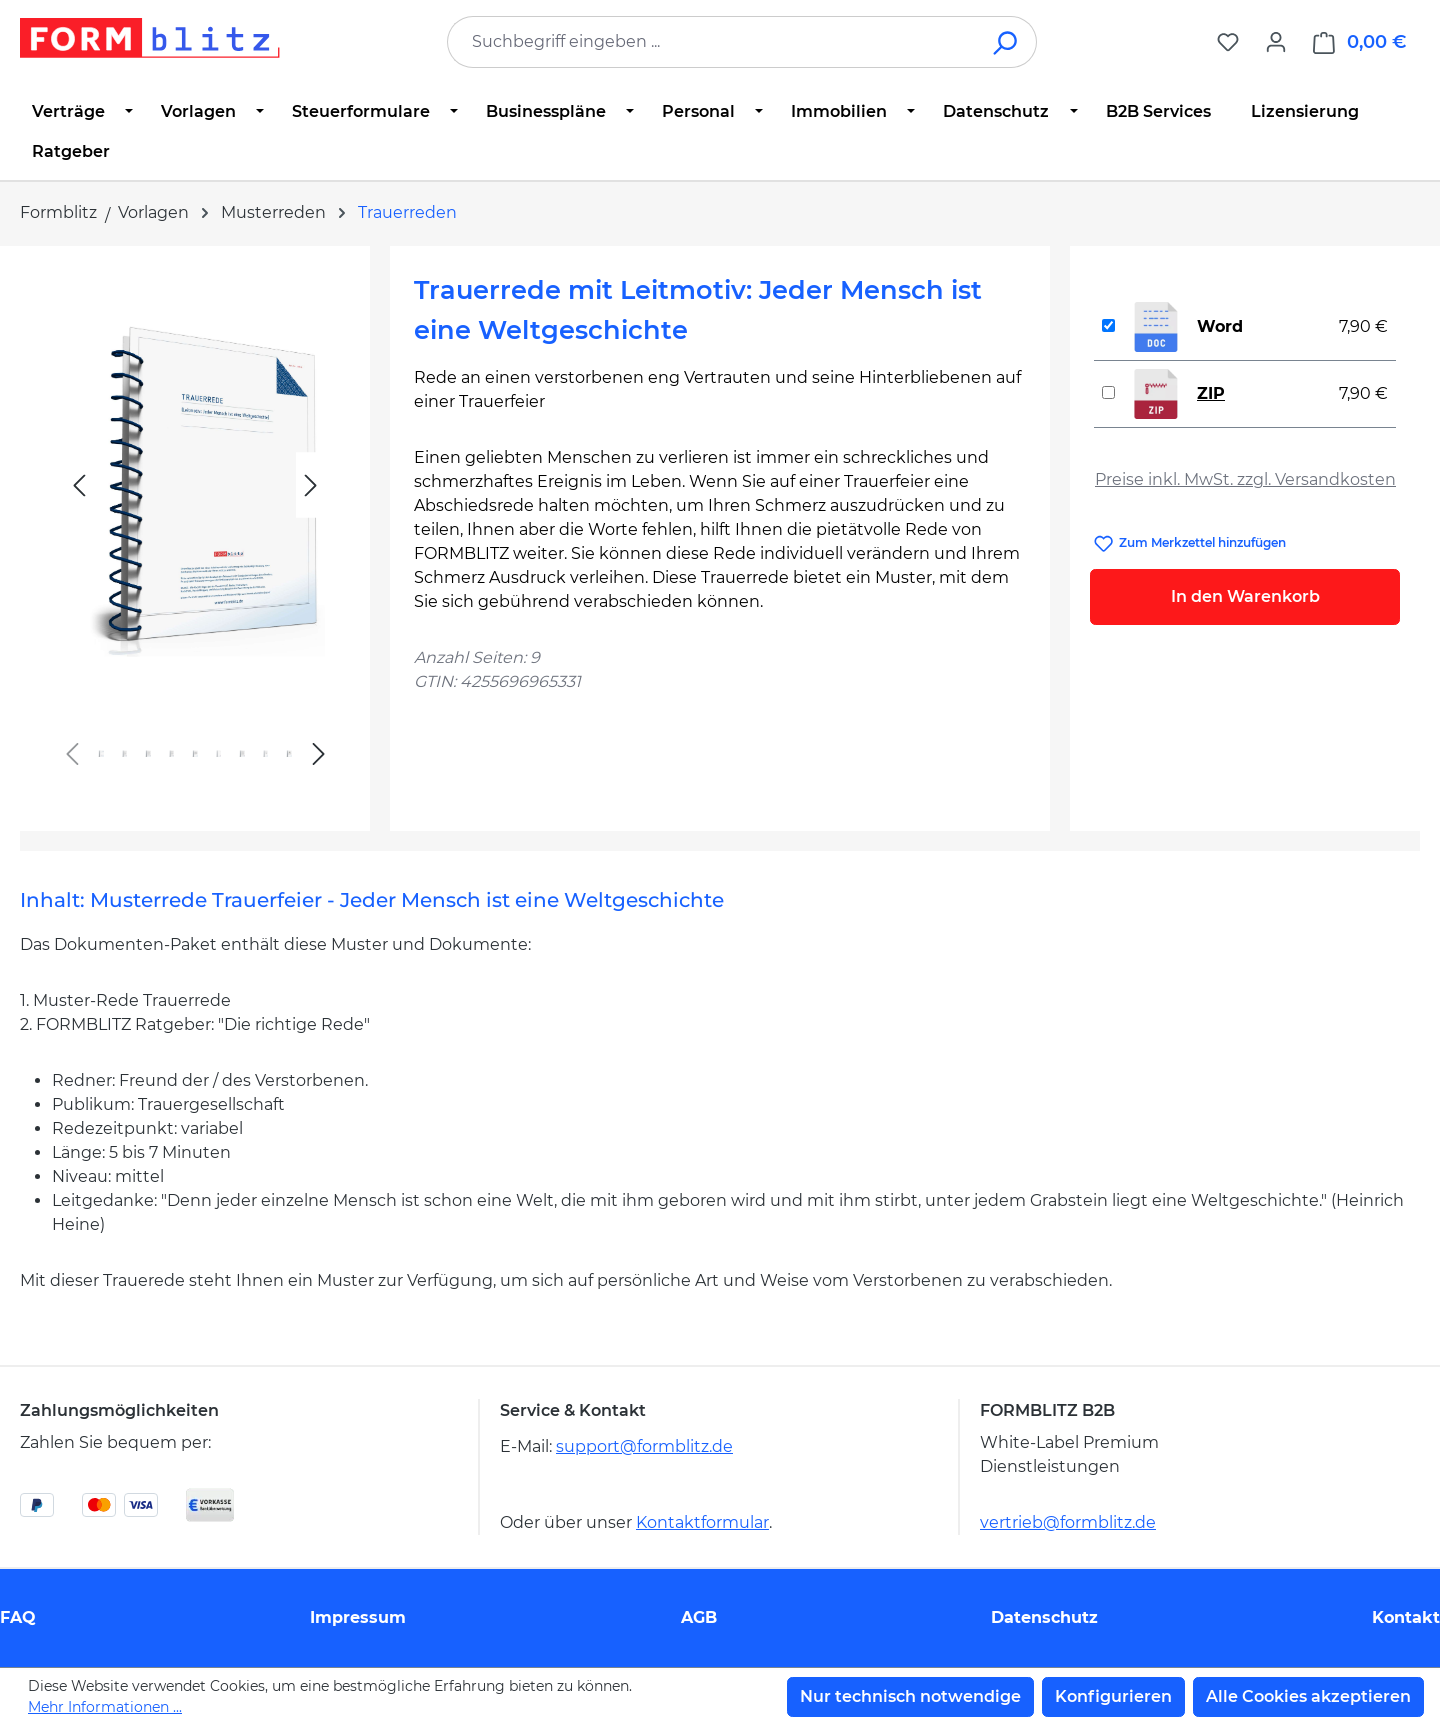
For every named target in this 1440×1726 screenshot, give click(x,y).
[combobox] (712, 42)
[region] (195, 530)
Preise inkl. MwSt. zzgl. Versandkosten (1245, 479)
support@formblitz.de (644, 1446)
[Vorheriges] (79, 485)
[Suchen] (1006, 42)
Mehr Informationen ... (105, 1707)
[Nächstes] (311, 485)
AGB (699, 1617)
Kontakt (1406, 1617)
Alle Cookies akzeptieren (1308, 1696)
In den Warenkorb (1245, 596)
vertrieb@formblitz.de (1068, 1522)
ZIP (1211, 393)
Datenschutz (1044, 1617)
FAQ (18, 1617)
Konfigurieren (1113, 1696)
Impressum (358, 1617)
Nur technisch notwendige (910, 1696)
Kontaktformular (702, 1522)
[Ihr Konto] (1276, 42)
